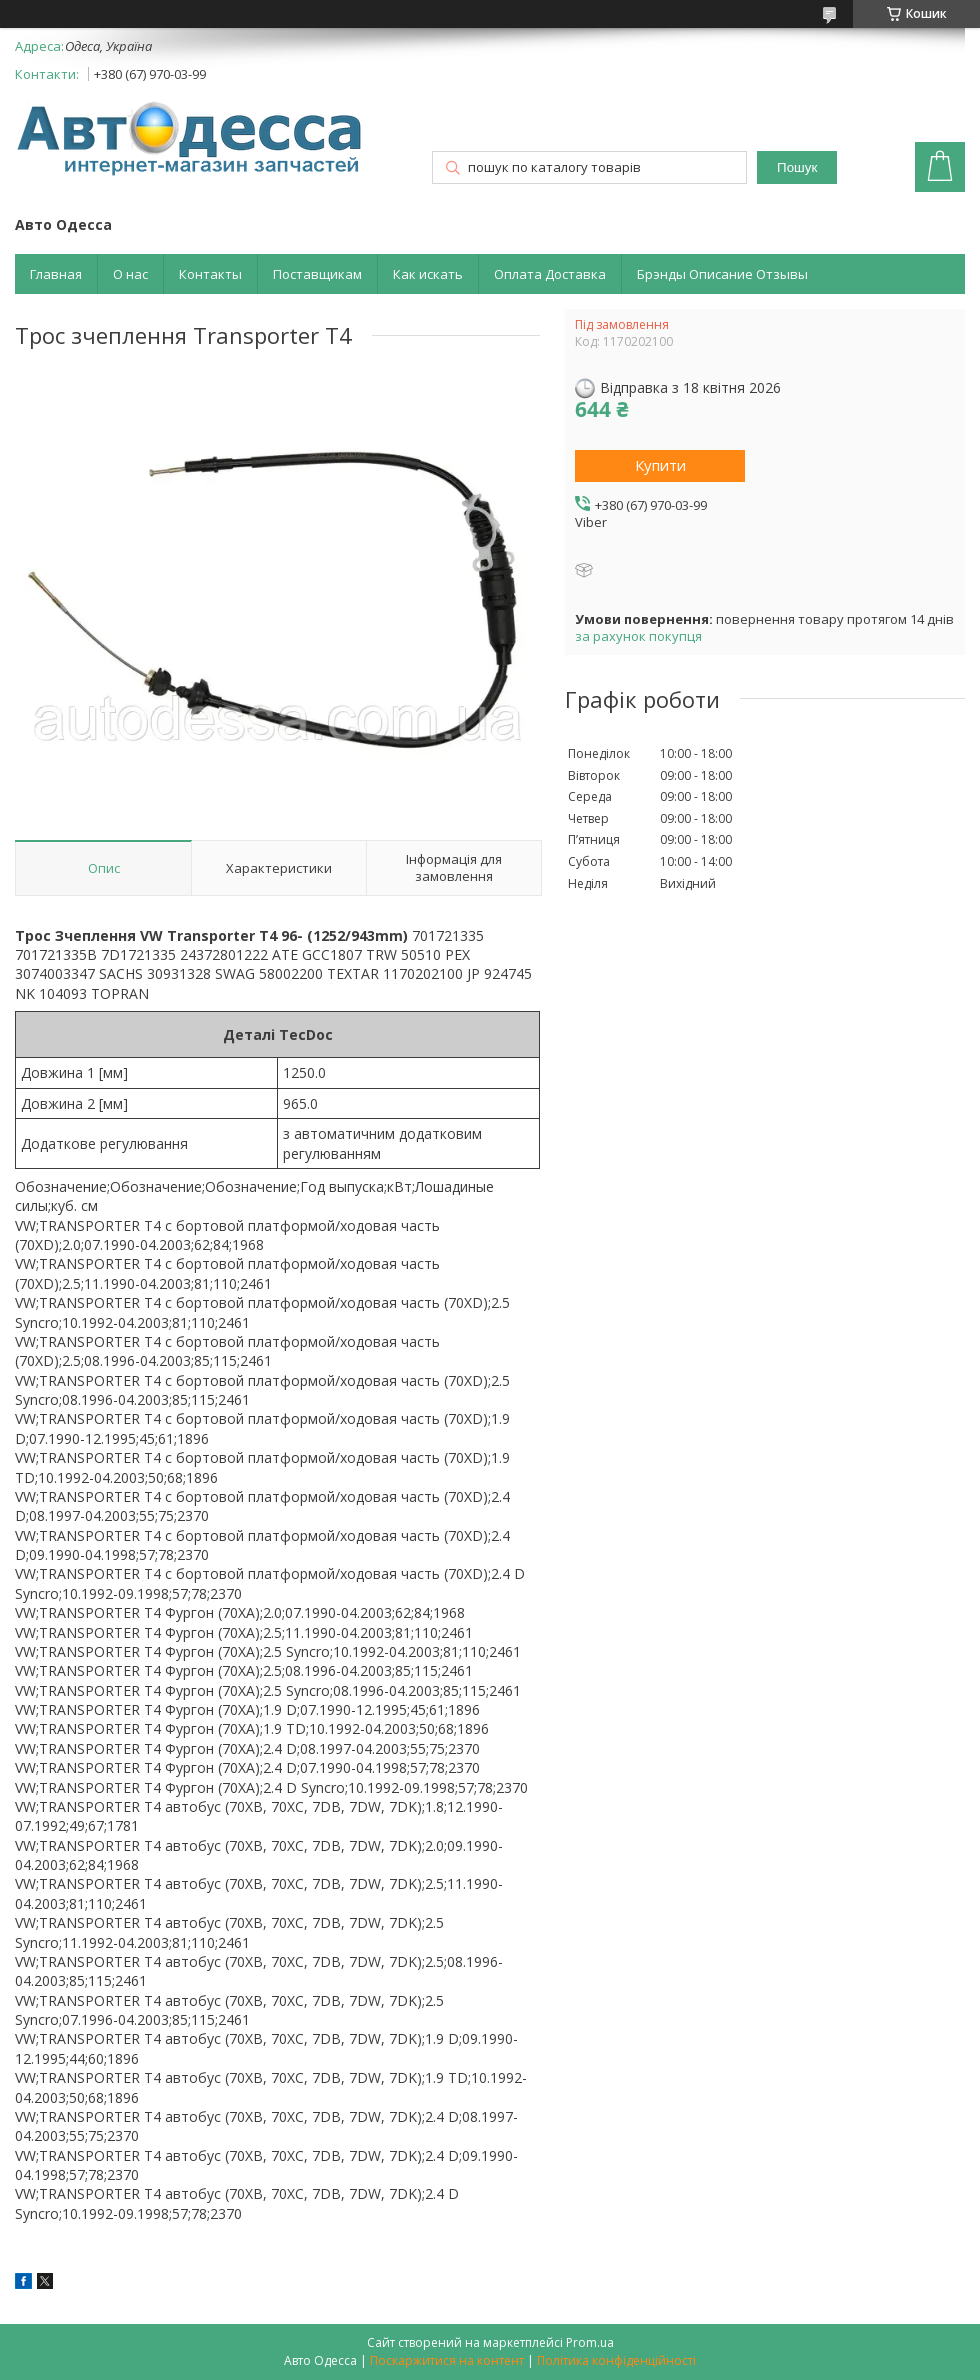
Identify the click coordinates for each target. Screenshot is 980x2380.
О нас (130, 274)
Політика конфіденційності (616, 2360)
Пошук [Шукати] (797, 167)
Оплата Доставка (550, 274)
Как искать (428, 274)
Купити (660, 465)
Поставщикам (317, 274)
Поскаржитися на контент (447, 2360)
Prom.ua (590, 2342)
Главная (56, 274)
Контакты (210, 274)
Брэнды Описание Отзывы (722, 274)
